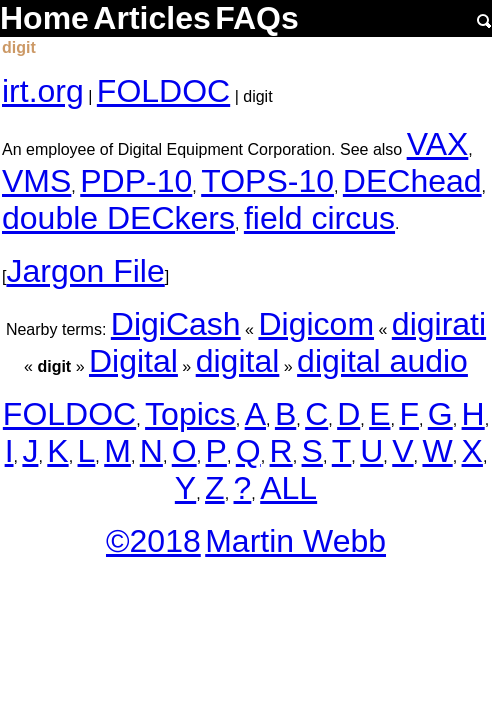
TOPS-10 (267, 181)
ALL (288, 488)
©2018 (153, 541)
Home (44, 18)
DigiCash (176, 324)
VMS (36, 181)
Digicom (316, 324)
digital (238, 361)
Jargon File (85, 271)
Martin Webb (295, 541)
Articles (151, 18)
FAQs (257, 18)
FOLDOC (163, 91)
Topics (190, 414)
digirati (439, 324)
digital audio (382, 361)
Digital (133, 361)
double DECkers (118, 218)
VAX (438, 144)
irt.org (43, 91)
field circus (319, 218)
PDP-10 (136, 181)
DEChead (412, 181)
